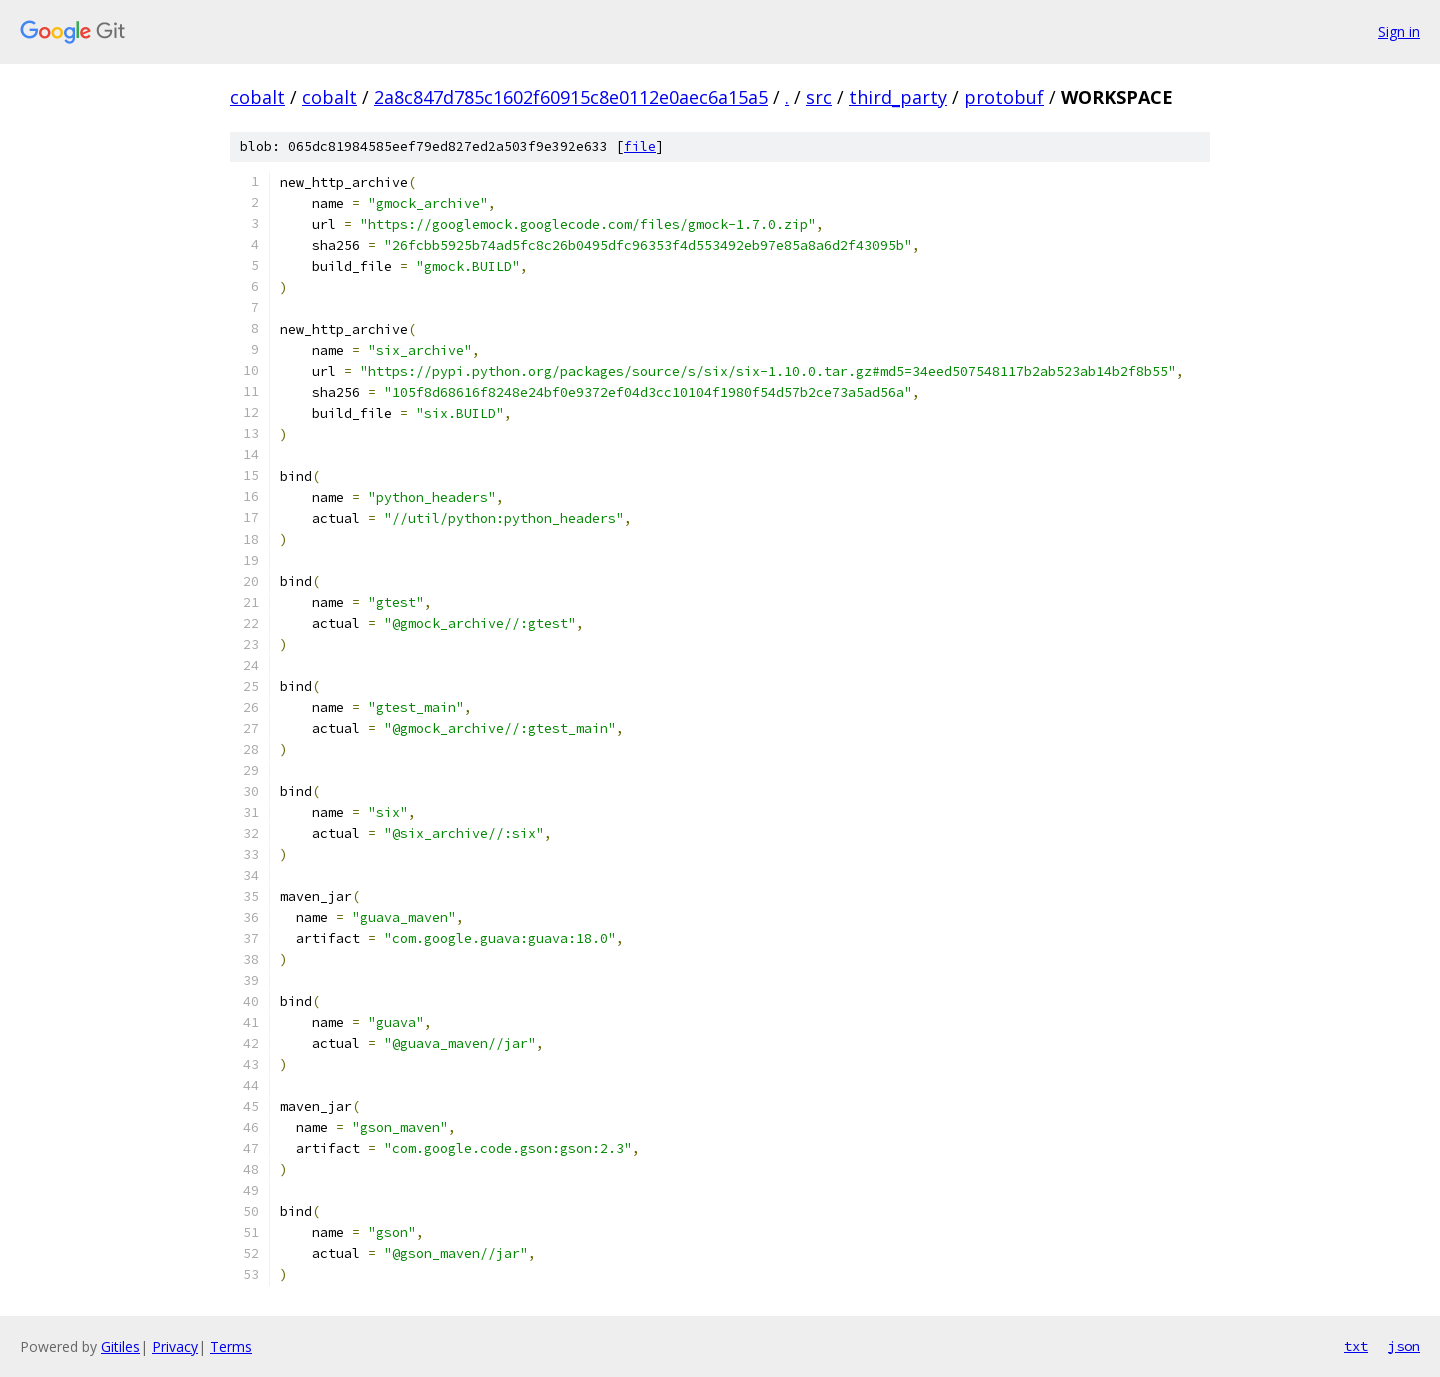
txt (1356, 1346)
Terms (231, 1346)
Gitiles (120, 1346)
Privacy (175, 1346)
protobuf (1004, 97)
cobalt (257, 97)
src (819, 97)
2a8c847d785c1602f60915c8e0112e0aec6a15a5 (571, 97)
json (1404, 1346)
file (640, 146)
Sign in (1399, 31)
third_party (898, 97)
